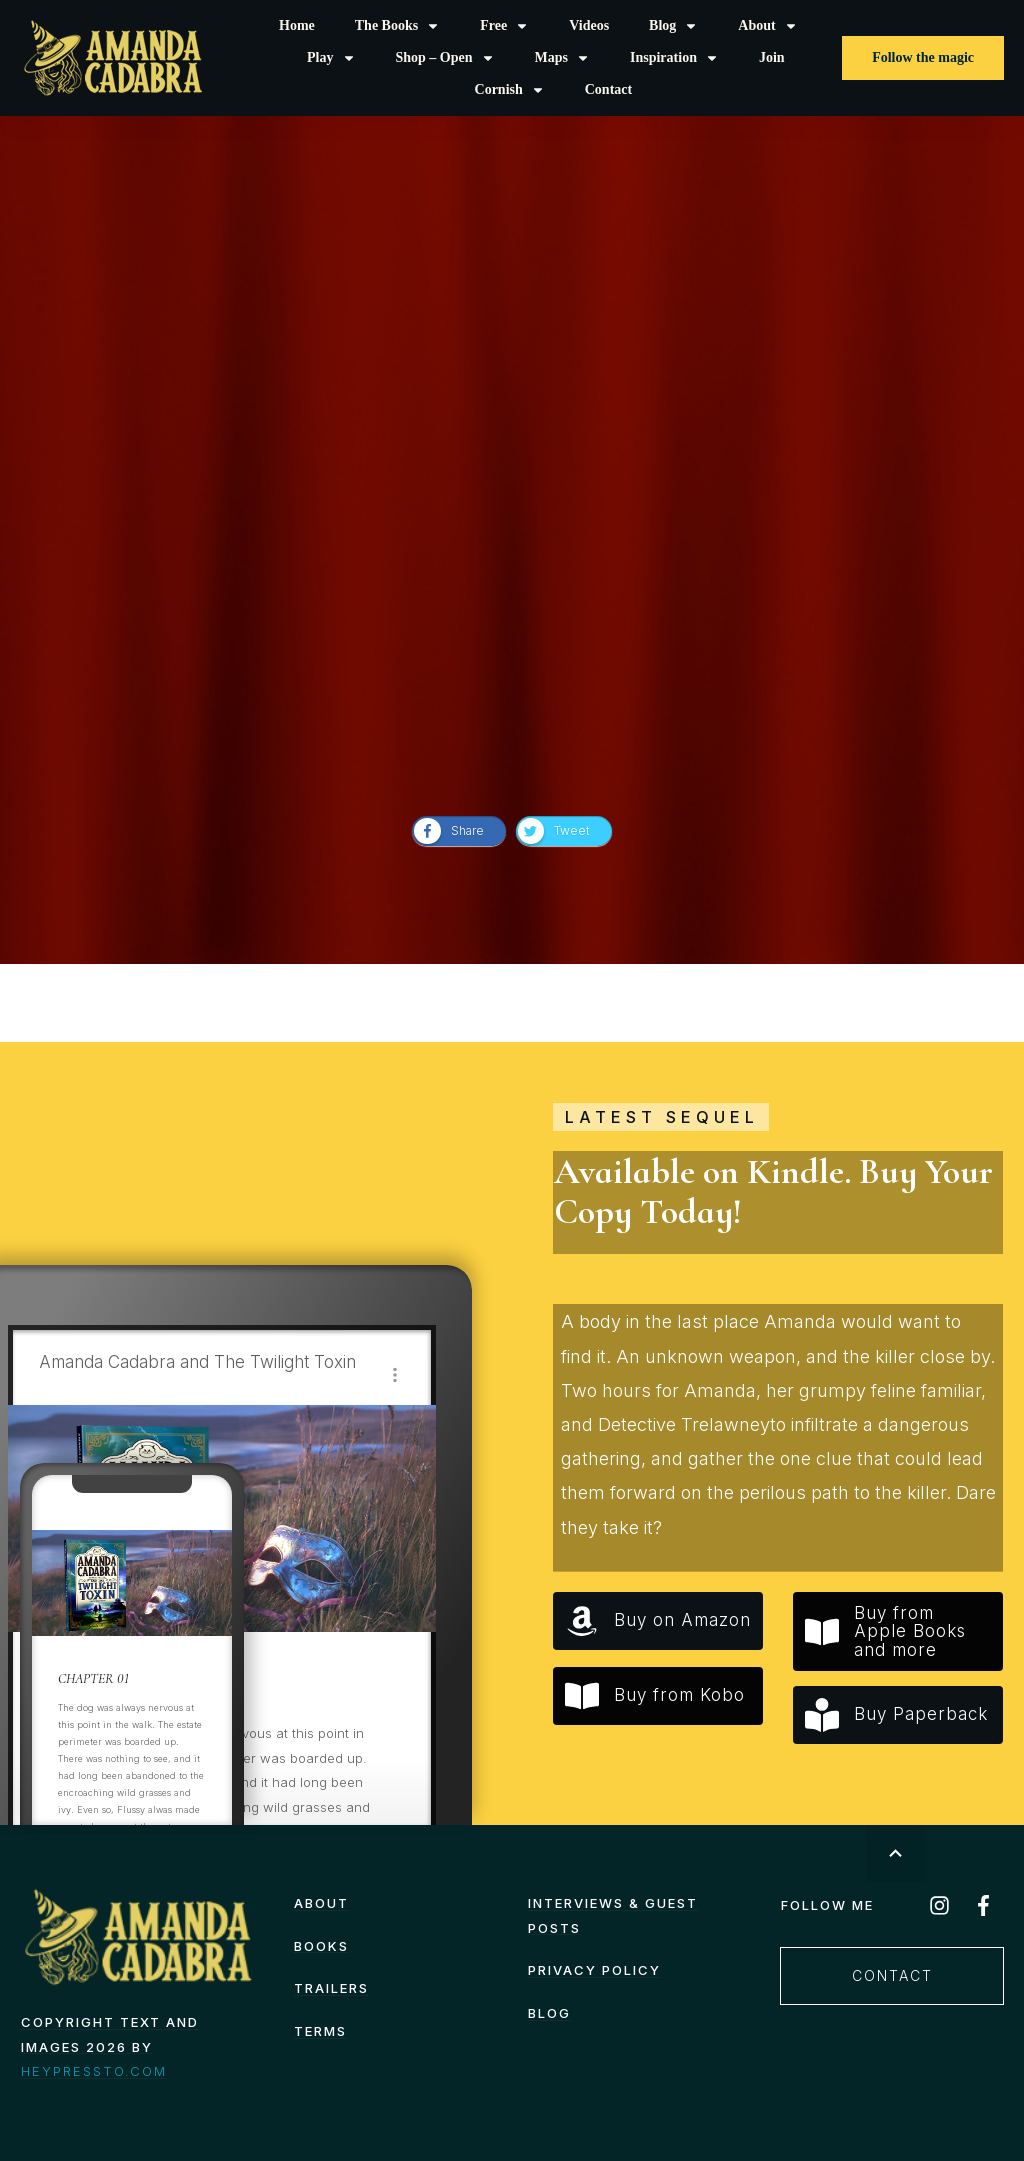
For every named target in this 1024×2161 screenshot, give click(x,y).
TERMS (320, 2031)
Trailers (331, 1988)
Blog (549, 2013)
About (321, 1903)
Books (321, 1946)
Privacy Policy (594, 1970)
